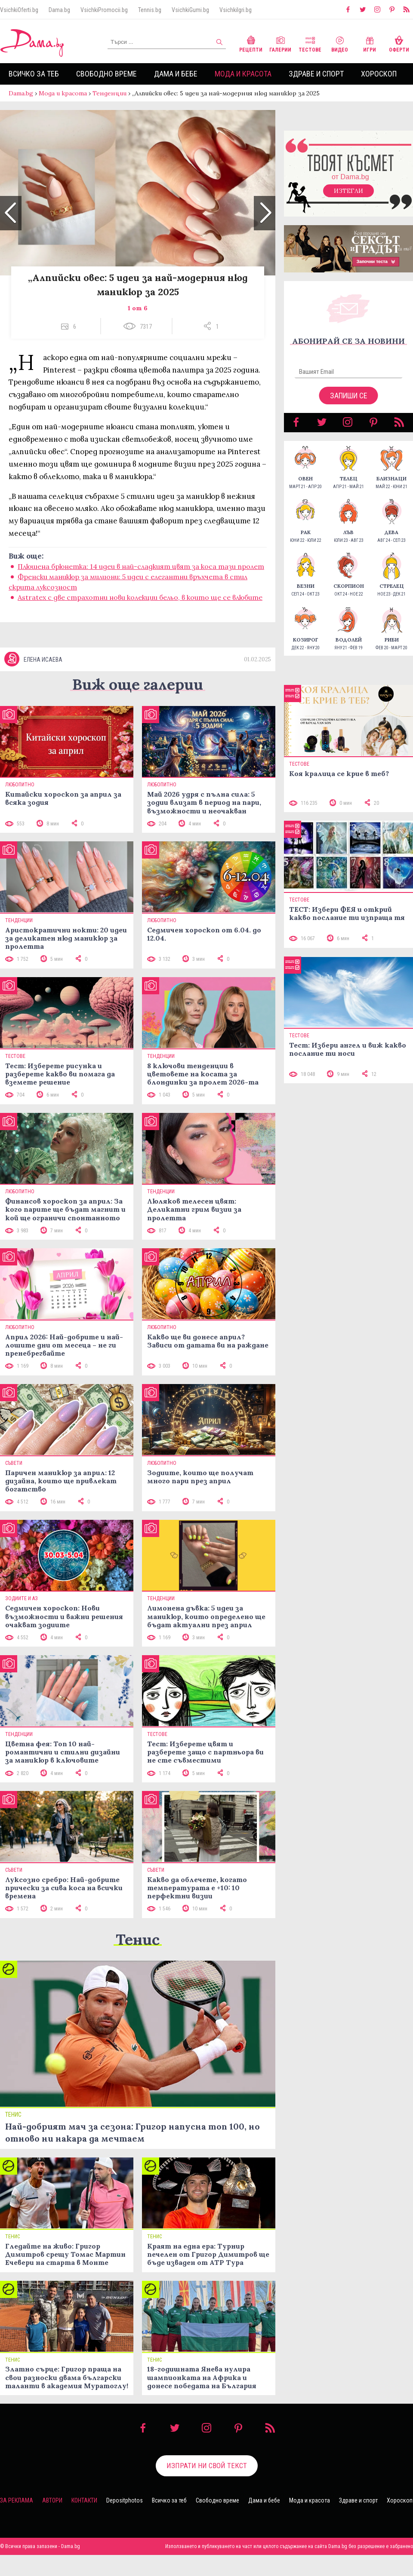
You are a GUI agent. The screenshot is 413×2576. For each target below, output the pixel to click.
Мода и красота (243, 73)
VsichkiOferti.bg (19, 9)
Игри (369, 43)
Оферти (399, 43)
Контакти (84, 2521)
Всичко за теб (34, 73)
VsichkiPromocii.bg (104, 9)
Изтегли (348, 199)
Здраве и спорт (316, 73)
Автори (52, 2521)
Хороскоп (379, 73)
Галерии (280, 43)
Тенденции (109, 93)
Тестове (310, 43)
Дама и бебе (175, 73)
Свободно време (106, 73)
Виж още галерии (137, 705)
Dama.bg (59, 9)
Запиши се (348, 404)
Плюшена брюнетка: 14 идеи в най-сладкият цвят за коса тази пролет (141, 575)
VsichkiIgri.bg (235, 9)
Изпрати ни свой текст (206, 2486)
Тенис (138, 1960)
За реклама (16, 2521)
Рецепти (250, 43)
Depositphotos (124, 2521)
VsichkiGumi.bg (190, 9)
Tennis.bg (149, 9)
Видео (339, 43)
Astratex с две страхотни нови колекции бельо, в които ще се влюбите (140, 606)
